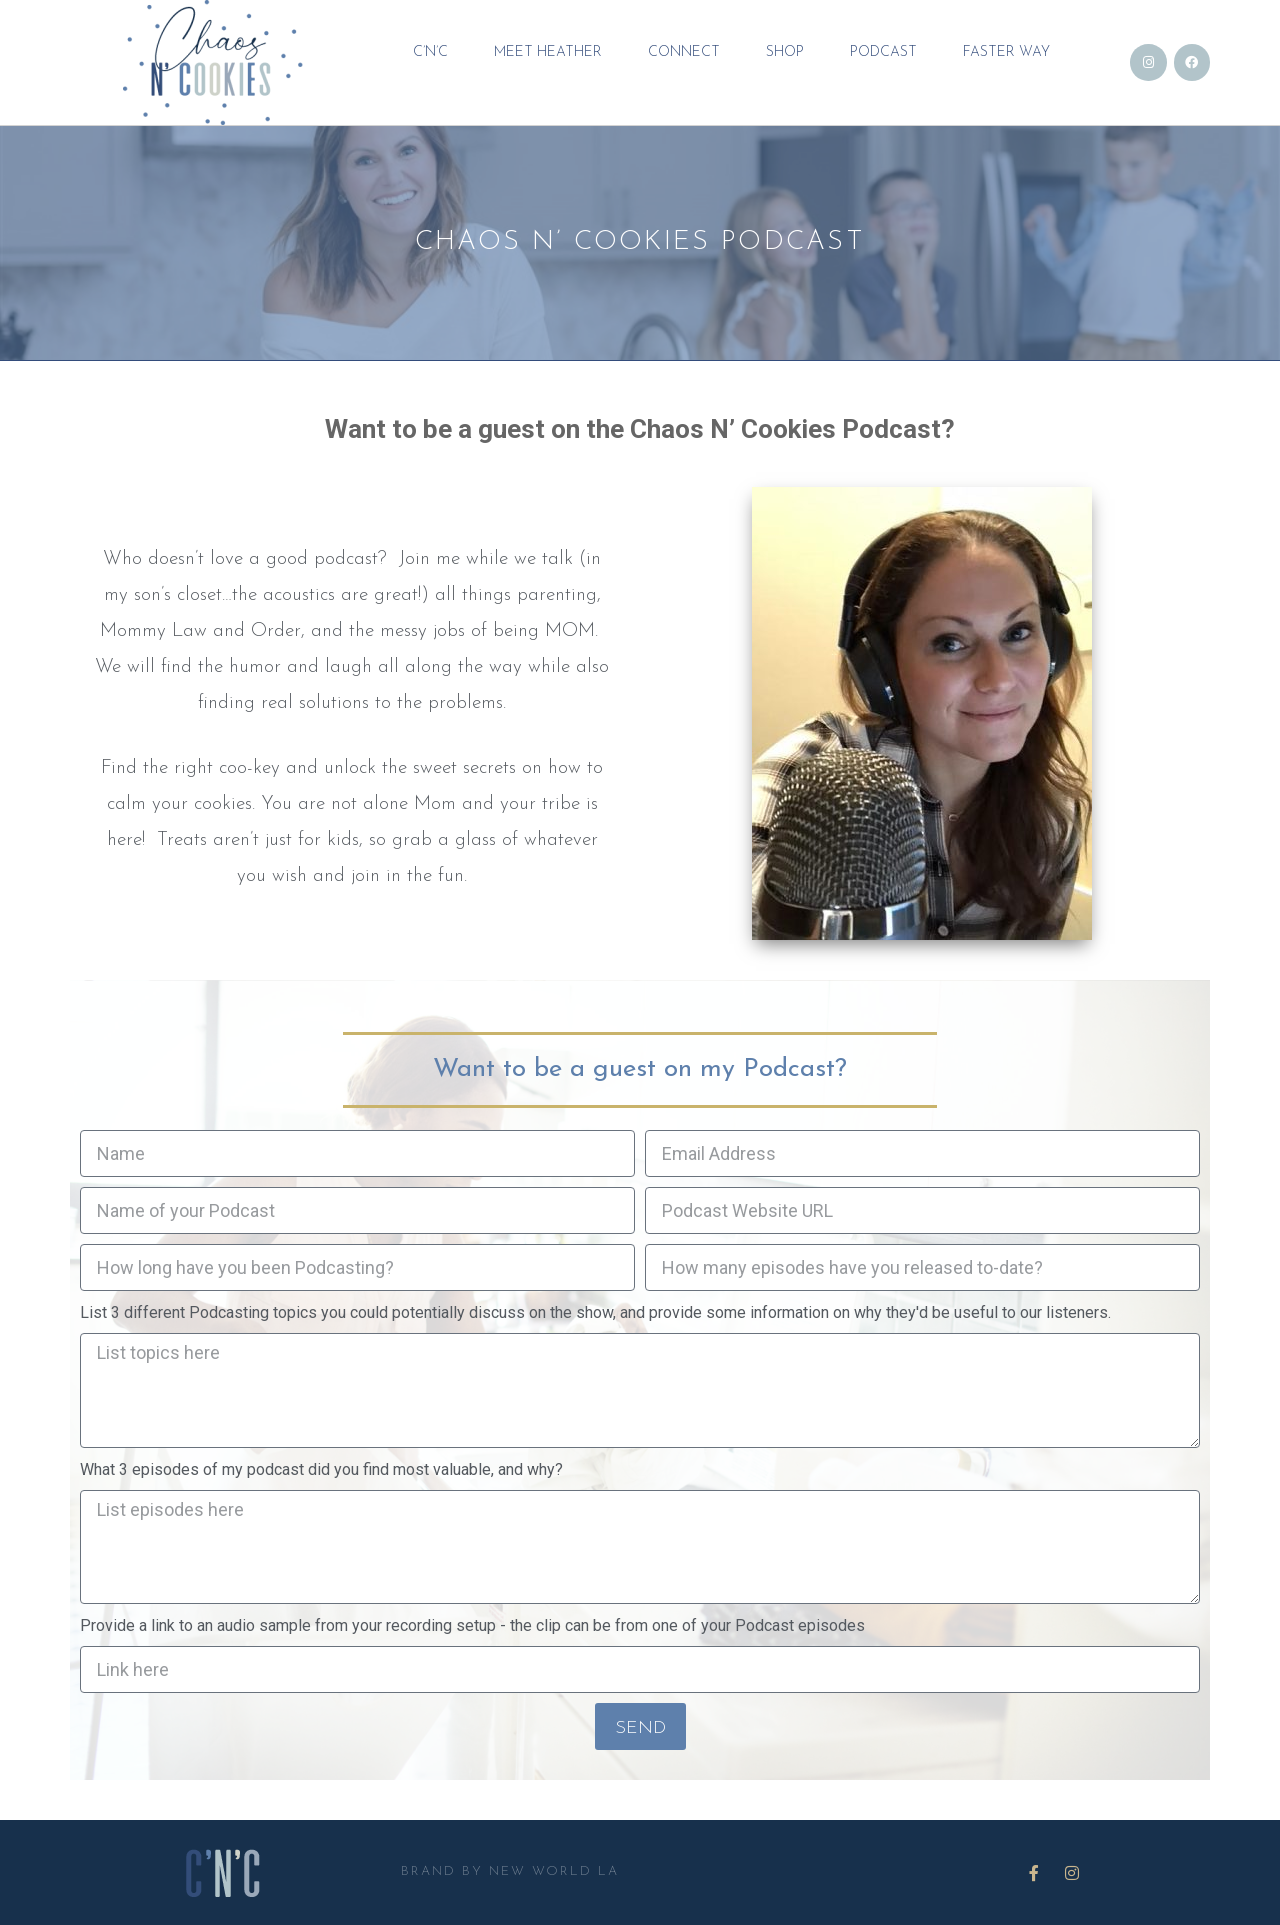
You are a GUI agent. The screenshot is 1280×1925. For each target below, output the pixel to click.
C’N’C (430, 51)
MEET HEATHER (548, 51)
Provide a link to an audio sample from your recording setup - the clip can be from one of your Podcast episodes (472, 1625)
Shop (785, 51)
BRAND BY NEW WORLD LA (510, 1871)
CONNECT (684, 51)
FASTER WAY (1006, 51)
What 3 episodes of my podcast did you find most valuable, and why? (321, 1469)
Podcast (883, 51)
